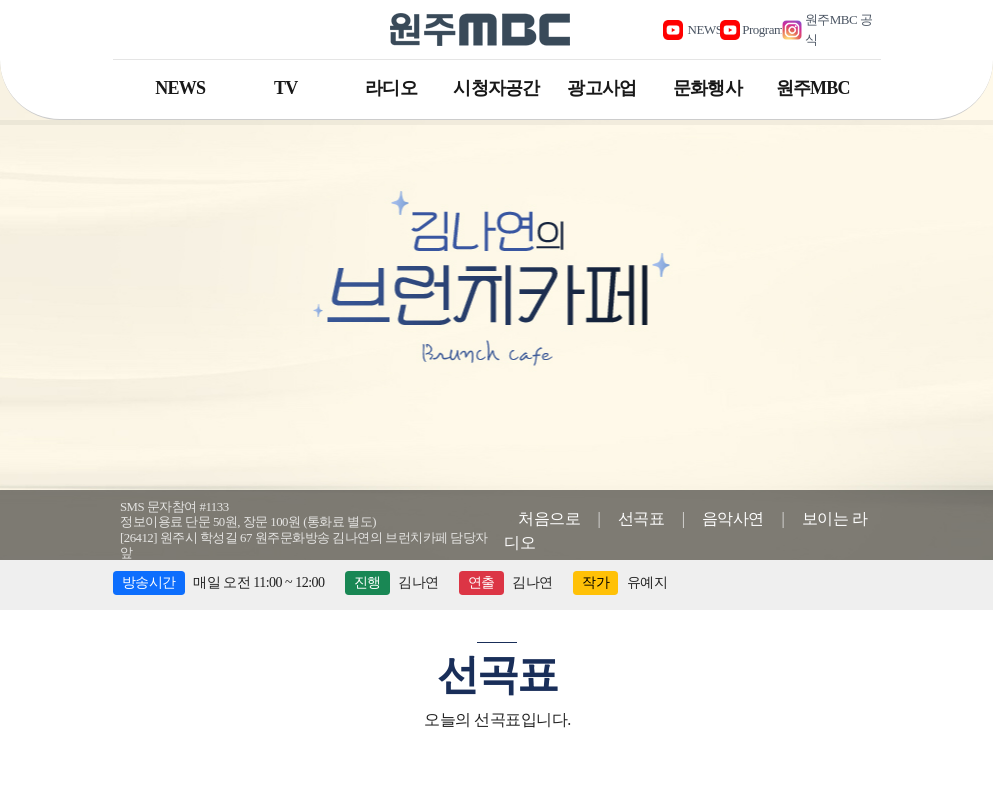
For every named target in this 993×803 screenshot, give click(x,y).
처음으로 (549, 518)
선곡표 (641, 518)
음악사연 (733, 518)
